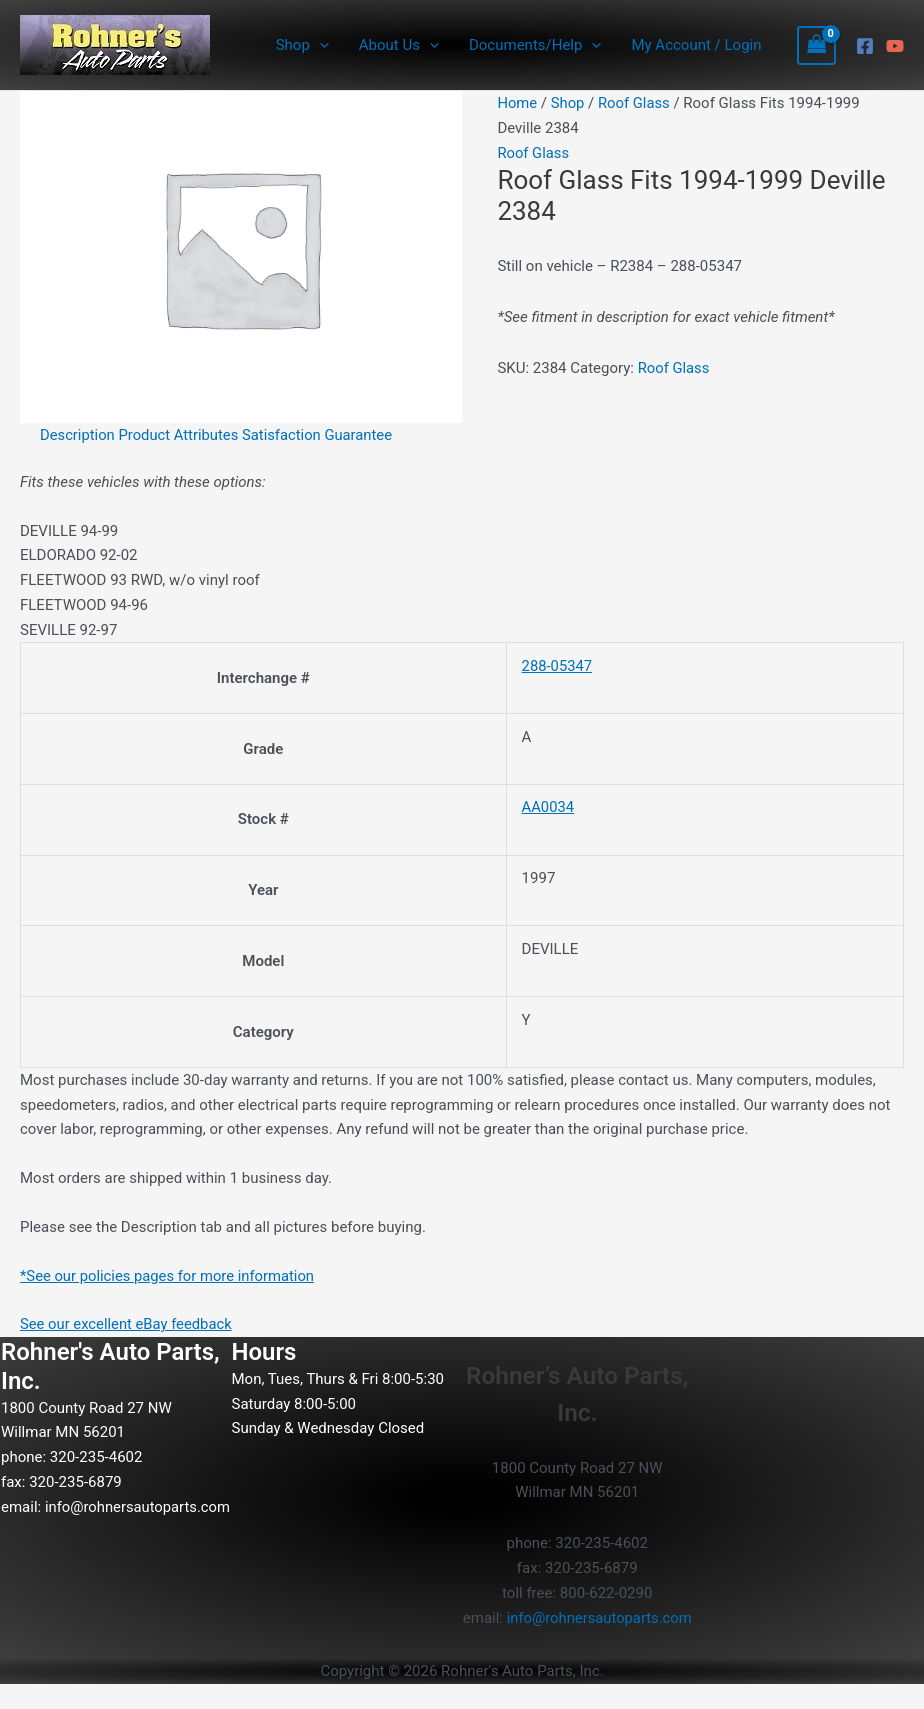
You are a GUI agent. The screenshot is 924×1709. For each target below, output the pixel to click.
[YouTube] (895, 46)
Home (517, 103)
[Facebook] (865, 46)
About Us (399, 45)
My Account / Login (696, 45)
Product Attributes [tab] (181, 435)
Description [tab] (78, 435)
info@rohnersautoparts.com (95, 1531)
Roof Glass (635, 103)
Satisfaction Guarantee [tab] (321, 435)
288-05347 (555, 666)
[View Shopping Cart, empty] (817, 45)
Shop (302, 45)
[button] (319, 45)
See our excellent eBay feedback (127, 1324)
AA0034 (545, 807)
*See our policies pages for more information (169, 1276)
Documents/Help (535, 45)
